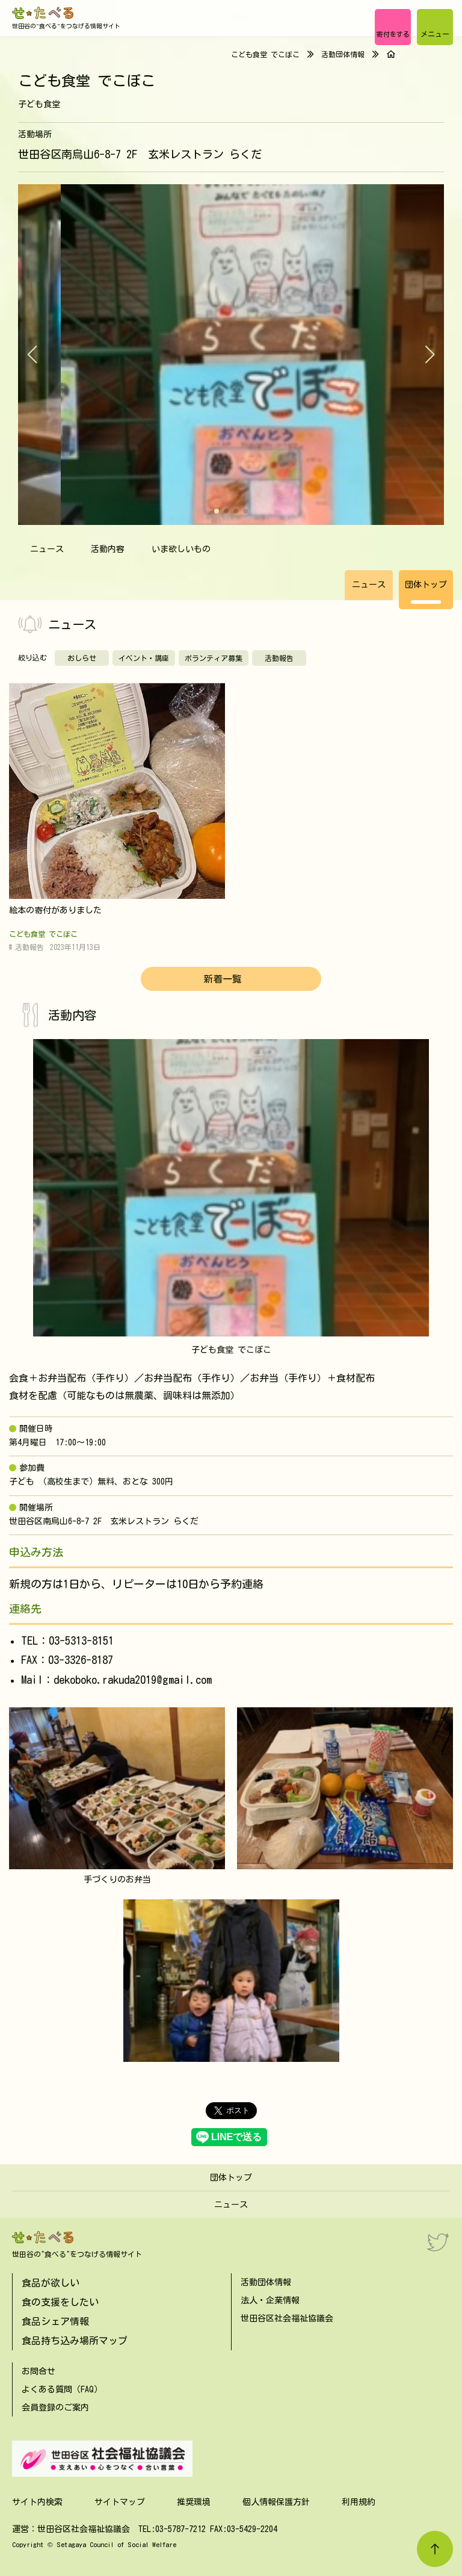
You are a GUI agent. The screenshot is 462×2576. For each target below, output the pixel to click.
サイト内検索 (37, 2502)
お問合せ (38, 2371)
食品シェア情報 (55, 2321)
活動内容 (108, 549)
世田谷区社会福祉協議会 (287, 2318)
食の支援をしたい (60, 2302)
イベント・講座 (144, 658)
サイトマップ (119, 2502)
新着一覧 (222, 979)
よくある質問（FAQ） (62, 2389)
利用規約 (358, 2502)
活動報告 (279, 658)
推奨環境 (194, 2502)
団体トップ (426, 584)
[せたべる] (43, 12)
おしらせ (81, 658)
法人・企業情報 (270, 2300)
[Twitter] (438, 2242)
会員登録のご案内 (55, 2407)
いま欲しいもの (181, 549)
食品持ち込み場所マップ (75, 2340)
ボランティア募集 (213, 658)
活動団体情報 (343, 54)
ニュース (47, 549)
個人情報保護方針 (276, 2502)
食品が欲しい (50, 2283)
